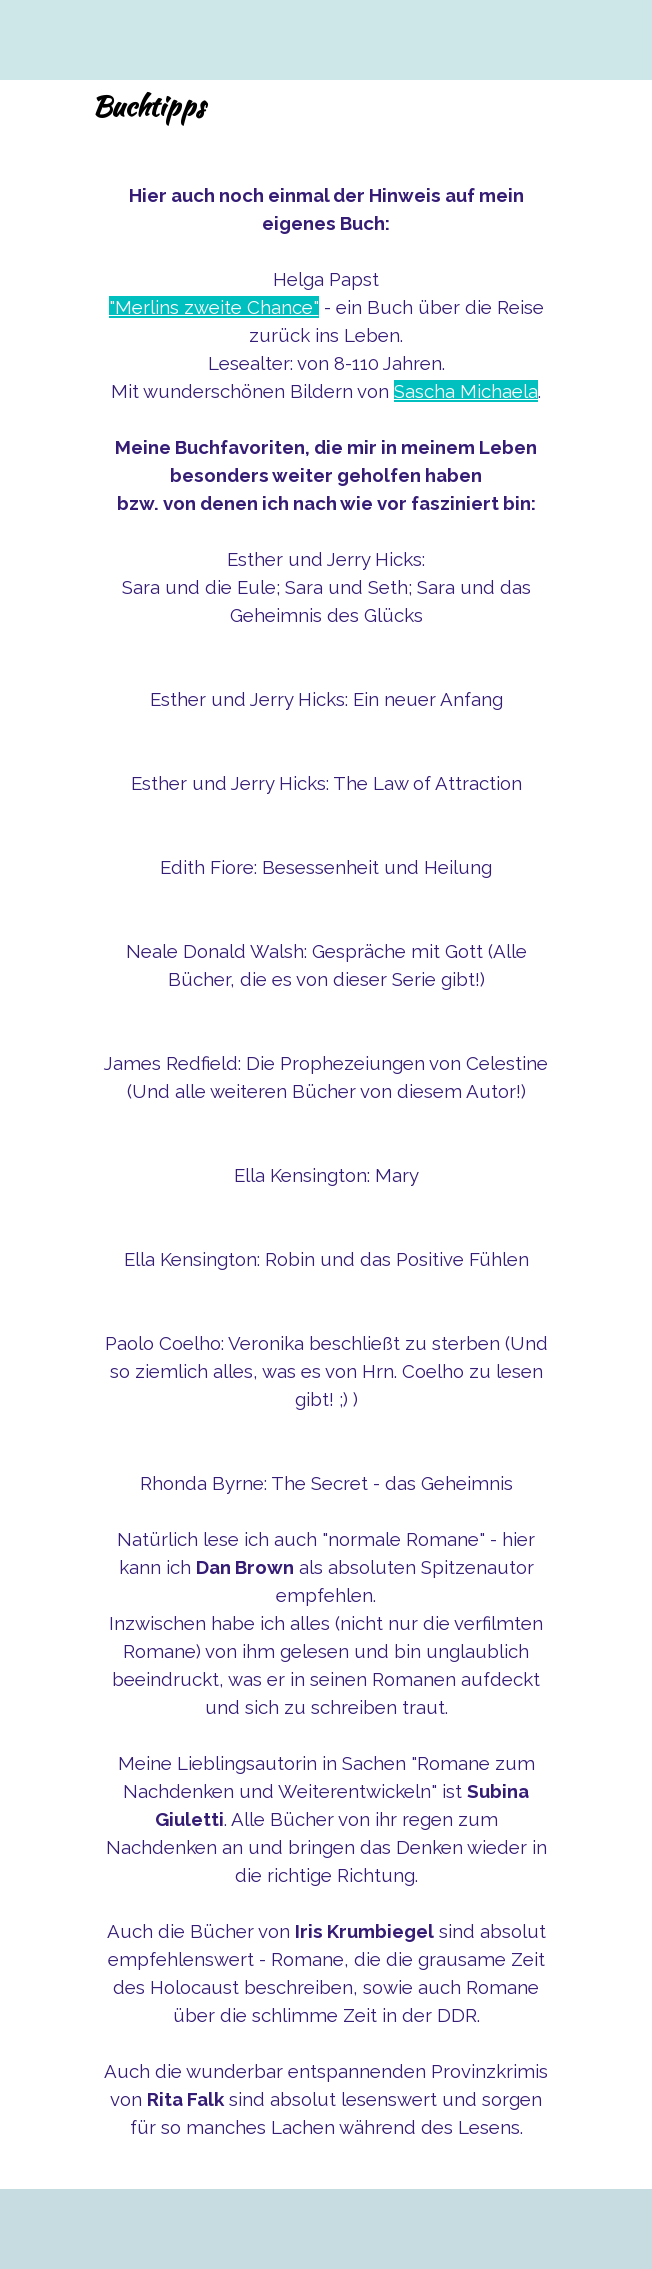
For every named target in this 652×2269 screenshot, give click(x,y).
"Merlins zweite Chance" (214, 307)
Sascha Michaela (466, 391)
